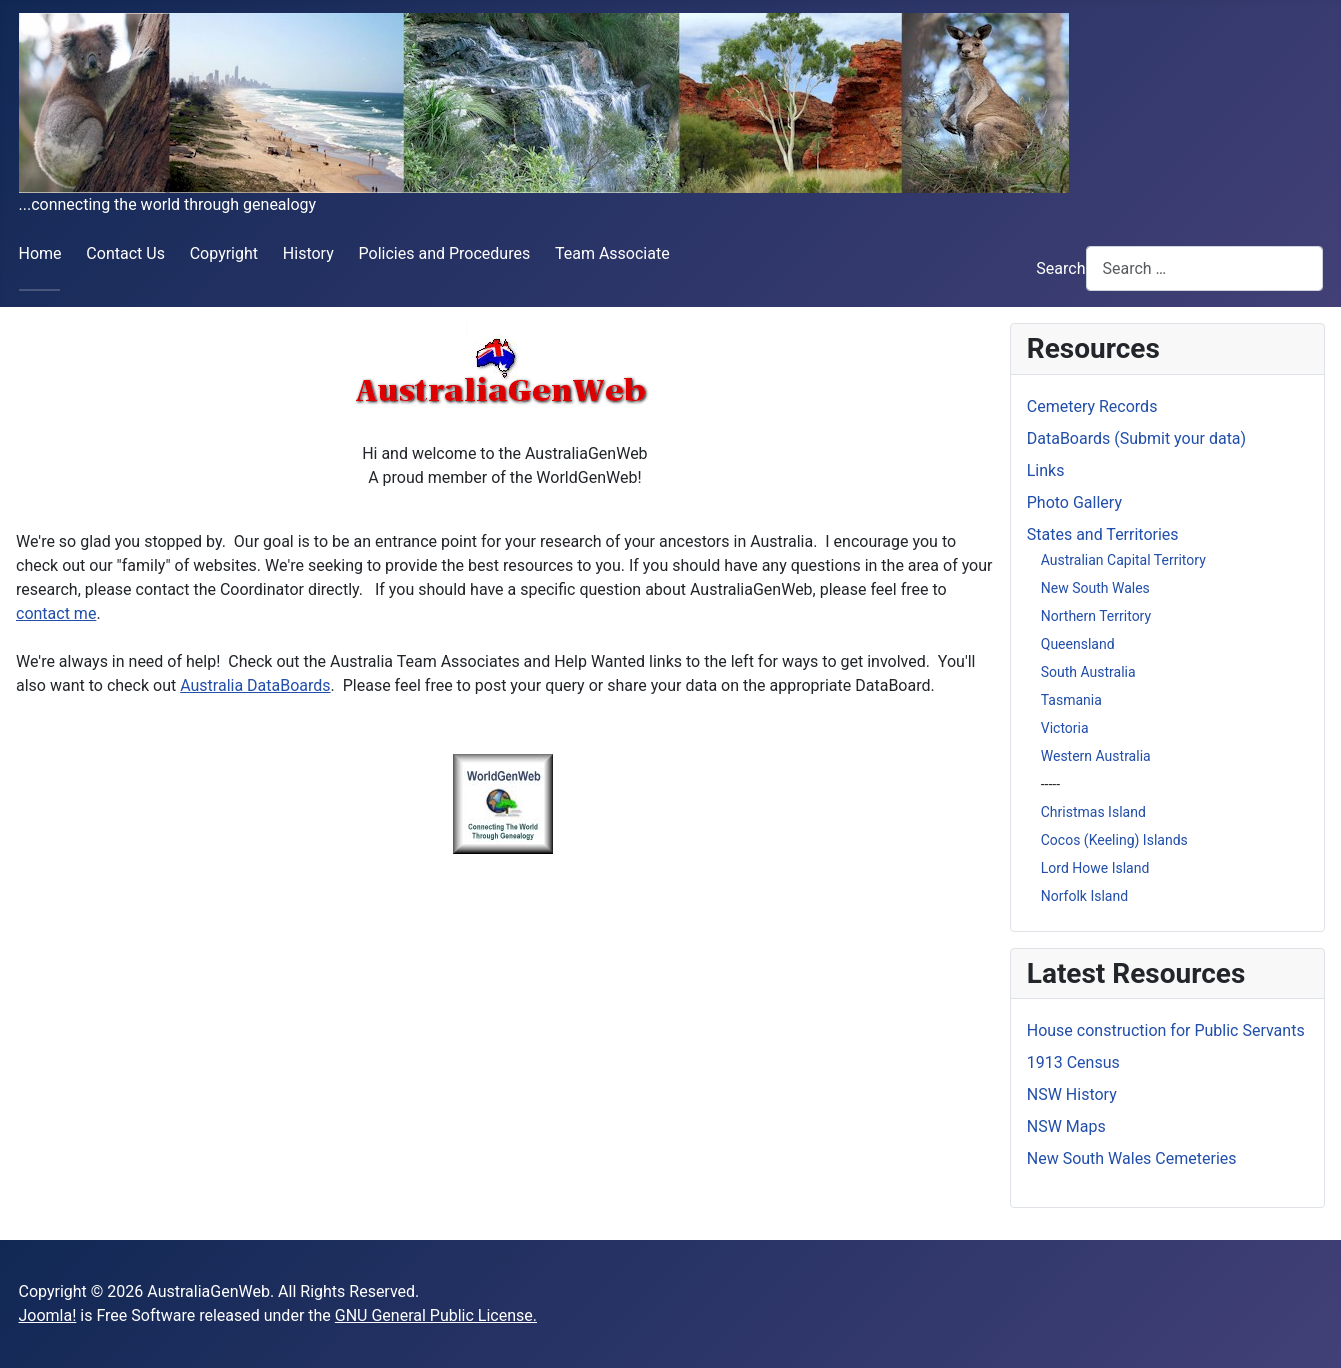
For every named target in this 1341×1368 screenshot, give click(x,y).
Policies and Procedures (445, 253)
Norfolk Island (1084, 896)
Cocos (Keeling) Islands (1114, 840)
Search (1060, 268)
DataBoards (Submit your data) (1136, 438)
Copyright (224, 253)
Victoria (1065, 728)
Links (1046, 470)
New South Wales (1095, 588)
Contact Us (125, 253)
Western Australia (1096, 756)
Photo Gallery (1074, 502)
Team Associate (612, 253)
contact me (56, 613)
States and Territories (1103, 534)
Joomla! (48, 1315)
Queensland (1078, 644)
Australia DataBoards (255, 685)
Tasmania (1071, 700)
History (308, 253)
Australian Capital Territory (1123, 560)
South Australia (1088, 672)
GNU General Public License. (436, 1315)
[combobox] (1204, 268)
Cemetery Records (1092, 406)
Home (40, 253)
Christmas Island (1093, 812)
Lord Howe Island (1095, 868)
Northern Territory (1096, 616)
